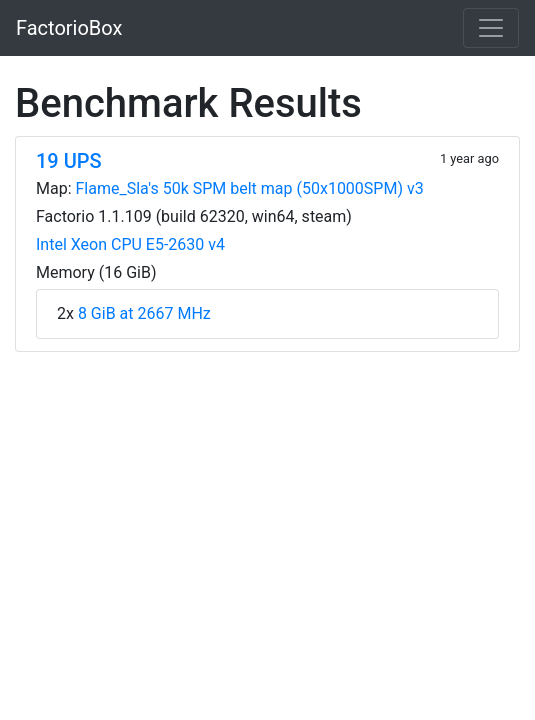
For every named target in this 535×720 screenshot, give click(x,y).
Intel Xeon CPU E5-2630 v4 (130, 244)
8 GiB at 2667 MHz (144, 313)
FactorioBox (69, 28)
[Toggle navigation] (491, 28)
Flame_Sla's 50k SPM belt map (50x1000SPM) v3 (250, 188)
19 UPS (69, 161)
